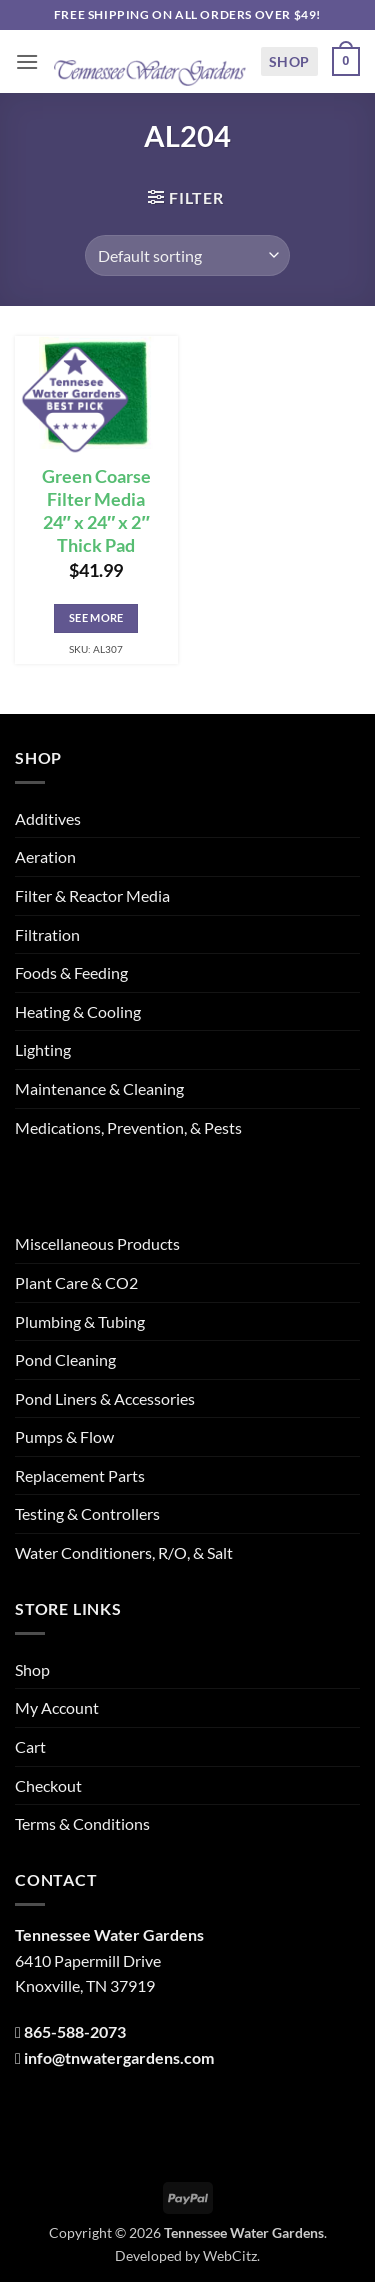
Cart (30, 1746)
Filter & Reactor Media (92, 895)
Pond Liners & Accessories (105, 1398)
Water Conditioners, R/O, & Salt (124, 1552)
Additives (48, 818)
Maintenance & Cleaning (99, 1088)
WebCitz (230, 2255)
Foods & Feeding (71, 972)
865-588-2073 (75, 2031)
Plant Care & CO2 (76, 1282)
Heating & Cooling (78, 1011)
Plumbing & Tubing (80, 1321)
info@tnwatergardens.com (119, 2057)
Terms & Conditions (82, 1823)
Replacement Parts (80, 1475)
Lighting (43, 1049)
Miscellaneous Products (97, 1243)
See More (96, 617)
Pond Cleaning (65, 1359)
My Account (57, 1707)
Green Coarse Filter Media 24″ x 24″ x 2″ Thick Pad (96, 511)
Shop (289, 61)
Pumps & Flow (64, 1436)
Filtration (47, 934)
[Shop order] (187, 255)
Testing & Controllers (87, 1513)
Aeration (45, 856)
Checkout (48, 1785)
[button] (27, 61)
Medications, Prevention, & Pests (128, 1127)
